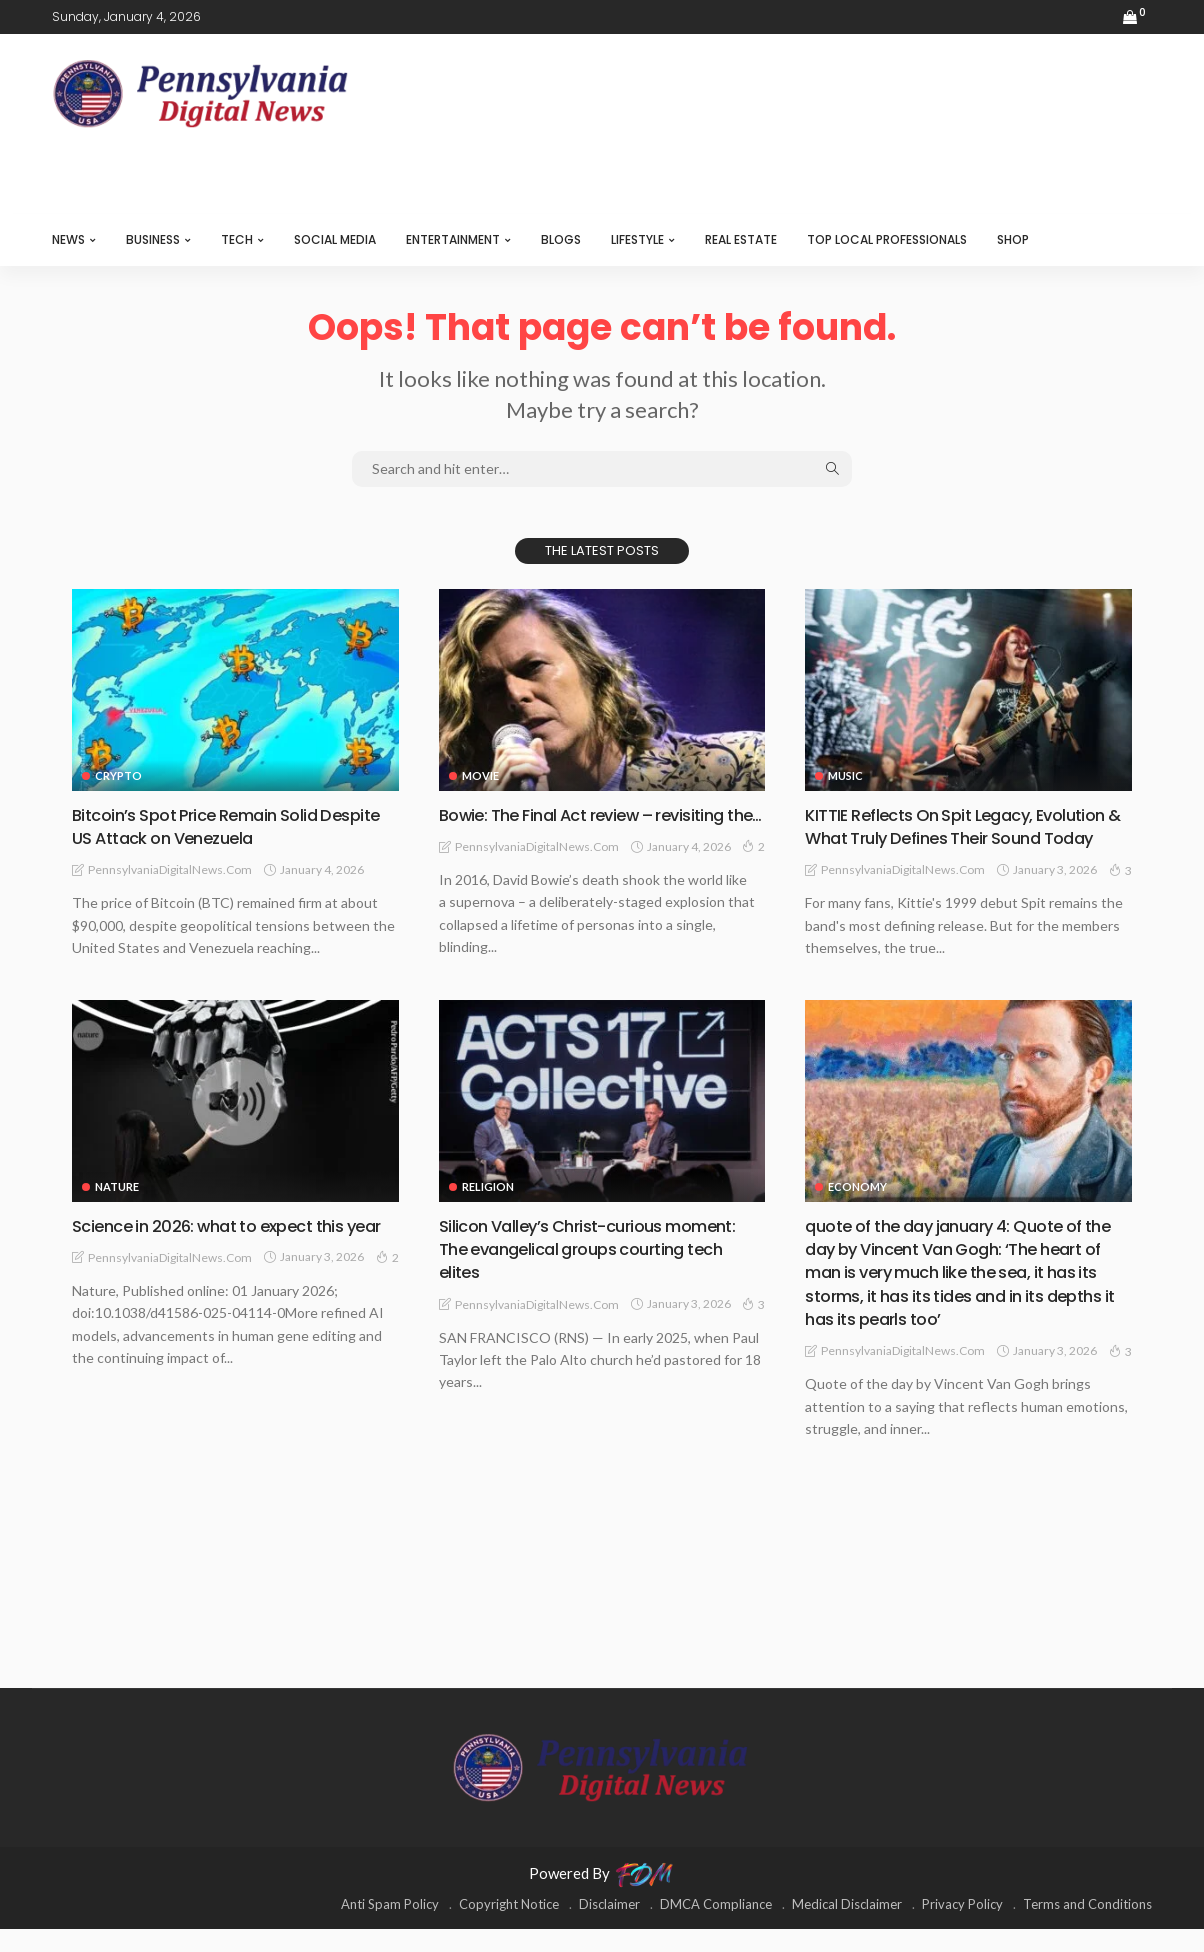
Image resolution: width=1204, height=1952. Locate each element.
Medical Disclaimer (847, 1927)
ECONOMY (857, 1209)
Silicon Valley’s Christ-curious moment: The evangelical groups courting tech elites (599, 1272)
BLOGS (561, 239)
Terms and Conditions (1087, 1927)
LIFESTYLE (637, 239)
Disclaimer (609, 1927)
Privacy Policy (962, 1927)
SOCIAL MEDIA (335, 239)
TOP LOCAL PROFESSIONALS (887, 239)
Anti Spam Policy (390, 1927)
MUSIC (845, 775)
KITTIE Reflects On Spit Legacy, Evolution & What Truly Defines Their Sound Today (967, 838)
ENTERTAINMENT (453, 239)
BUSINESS (153, 239)
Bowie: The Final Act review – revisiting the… (595, 826)
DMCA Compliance (716, 1927)
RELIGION (488, 1209)
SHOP (1013, 239)
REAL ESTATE (741, 239)
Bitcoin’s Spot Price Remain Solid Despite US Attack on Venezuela (204, 826)
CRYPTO (118, 775)
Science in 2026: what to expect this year (219, 1260)
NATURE (117, 1209)
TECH (237, 239)
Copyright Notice (509, 1927)
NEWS (68, 239)
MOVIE (480, 775)
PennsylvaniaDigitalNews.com (170, 869)
